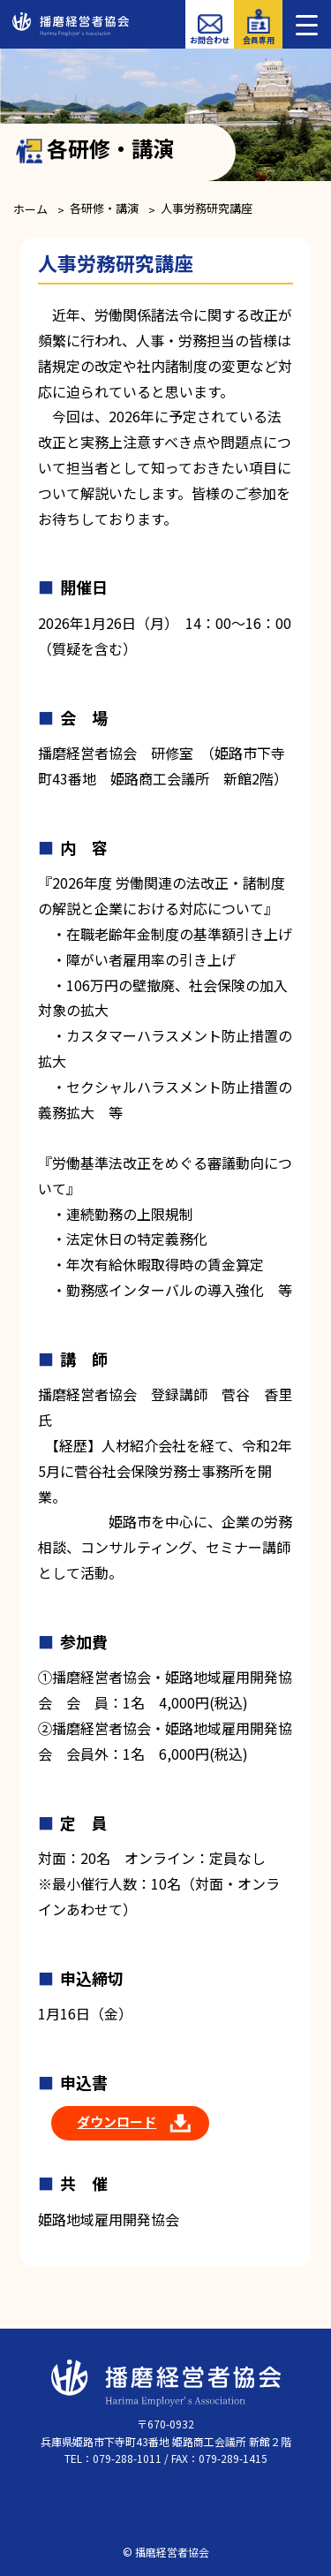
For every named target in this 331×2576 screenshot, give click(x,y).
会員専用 (259, 40)
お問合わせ (209, 40)
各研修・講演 (104, 208)
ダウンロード (116, 2121)
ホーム (30, 209)
